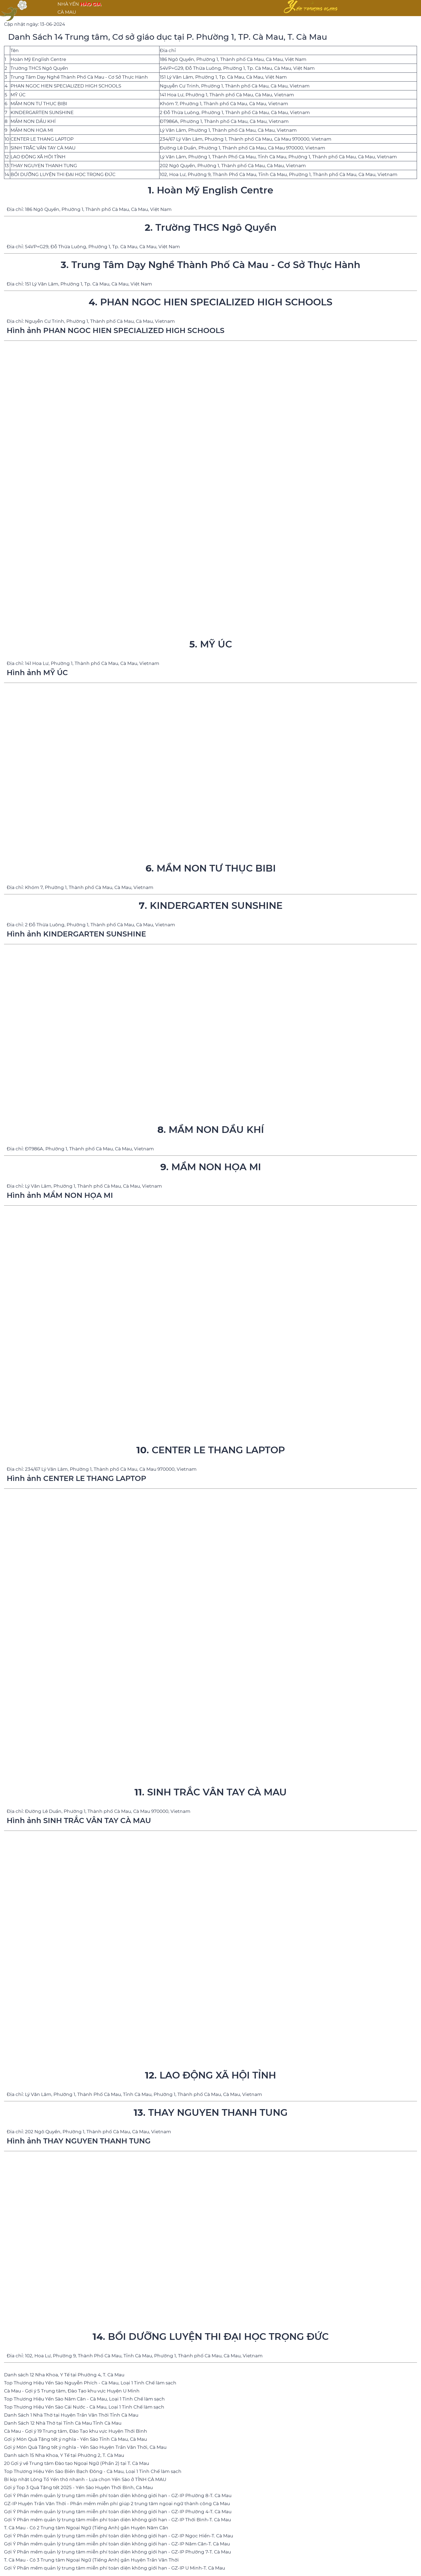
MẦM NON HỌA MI (31, 130)
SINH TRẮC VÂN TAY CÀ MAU (42, 148)
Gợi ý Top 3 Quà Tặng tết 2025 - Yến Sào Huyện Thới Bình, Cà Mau (78, 2487)
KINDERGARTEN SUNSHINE (42, 112)
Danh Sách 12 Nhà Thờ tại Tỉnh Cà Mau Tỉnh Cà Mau (62, 2423)
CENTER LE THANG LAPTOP (42, 139)
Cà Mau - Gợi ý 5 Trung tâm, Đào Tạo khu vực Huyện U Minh (72, 2391)
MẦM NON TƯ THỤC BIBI (38, 103)
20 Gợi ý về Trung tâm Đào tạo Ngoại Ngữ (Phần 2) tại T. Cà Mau (76, 2463)
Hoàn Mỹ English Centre (38, 59)
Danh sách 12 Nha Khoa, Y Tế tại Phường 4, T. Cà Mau (64, 2374)
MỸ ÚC (18, 94)
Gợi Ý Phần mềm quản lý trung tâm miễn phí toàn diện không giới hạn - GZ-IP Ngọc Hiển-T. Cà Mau (118, 2535)
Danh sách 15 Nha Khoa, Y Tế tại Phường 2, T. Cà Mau (64, 2455)
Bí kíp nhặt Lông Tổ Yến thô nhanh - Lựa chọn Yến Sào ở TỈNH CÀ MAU (85, 2479)
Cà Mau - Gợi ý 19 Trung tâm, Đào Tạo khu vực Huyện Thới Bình (75, 2431)
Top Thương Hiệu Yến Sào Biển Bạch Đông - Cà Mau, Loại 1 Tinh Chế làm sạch (93, 2471)
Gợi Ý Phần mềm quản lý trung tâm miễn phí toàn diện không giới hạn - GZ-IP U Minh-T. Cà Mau (114, 2568)
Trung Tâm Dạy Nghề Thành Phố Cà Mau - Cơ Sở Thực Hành (79, 77)
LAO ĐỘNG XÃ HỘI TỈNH (38, 156)
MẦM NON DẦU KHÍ (33, 121)
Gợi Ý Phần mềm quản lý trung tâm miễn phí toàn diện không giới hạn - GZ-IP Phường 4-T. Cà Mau (117, 2511)
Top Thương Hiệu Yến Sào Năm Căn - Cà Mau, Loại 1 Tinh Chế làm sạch (84, 2399)
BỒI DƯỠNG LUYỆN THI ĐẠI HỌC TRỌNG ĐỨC (62, 174)
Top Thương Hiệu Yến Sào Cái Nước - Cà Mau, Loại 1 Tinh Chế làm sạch (84, 2407)
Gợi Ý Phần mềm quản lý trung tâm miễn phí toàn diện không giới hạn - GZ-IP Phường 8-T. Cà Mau (117, 2495)
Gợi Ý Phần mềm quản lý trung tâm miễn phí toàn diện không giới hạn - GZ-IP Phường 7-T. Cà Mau (117, 2552)
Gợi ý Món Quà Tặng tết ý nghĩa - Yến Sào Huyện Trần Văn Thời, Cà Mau (85, 2447)
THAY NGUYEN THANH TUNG (43, 165)
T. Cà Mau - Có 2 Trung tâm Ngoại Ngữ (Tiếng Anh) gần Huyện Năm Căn (86, 2527)
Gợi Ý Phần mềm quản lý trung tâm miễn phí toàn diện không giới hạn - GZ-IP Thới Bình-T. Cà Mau (117, 2519)
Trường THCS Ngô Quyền (39, 68)
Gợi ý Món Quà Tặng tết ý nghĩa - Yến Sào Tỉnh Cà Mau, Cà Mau (75, 2439)
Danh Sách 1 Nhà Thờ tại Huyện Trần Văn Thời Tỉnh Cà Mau (71, 2415)
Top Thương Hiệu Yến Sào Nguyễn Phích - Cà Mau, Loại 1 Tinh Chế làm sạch (90, 2382)
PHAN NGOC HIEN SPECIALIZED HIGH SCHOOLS (65, 86)
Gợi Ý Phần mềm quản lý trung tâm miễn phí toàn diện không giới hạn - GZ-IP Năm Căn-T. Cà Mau (117, 2543)
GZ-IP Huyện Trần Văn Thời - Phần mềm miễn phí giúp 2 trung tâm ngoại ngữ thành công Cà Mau (117, 2503)
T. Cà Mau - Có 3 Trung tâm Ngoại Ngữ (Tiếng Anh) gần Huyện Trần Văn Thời (91, 2560)
